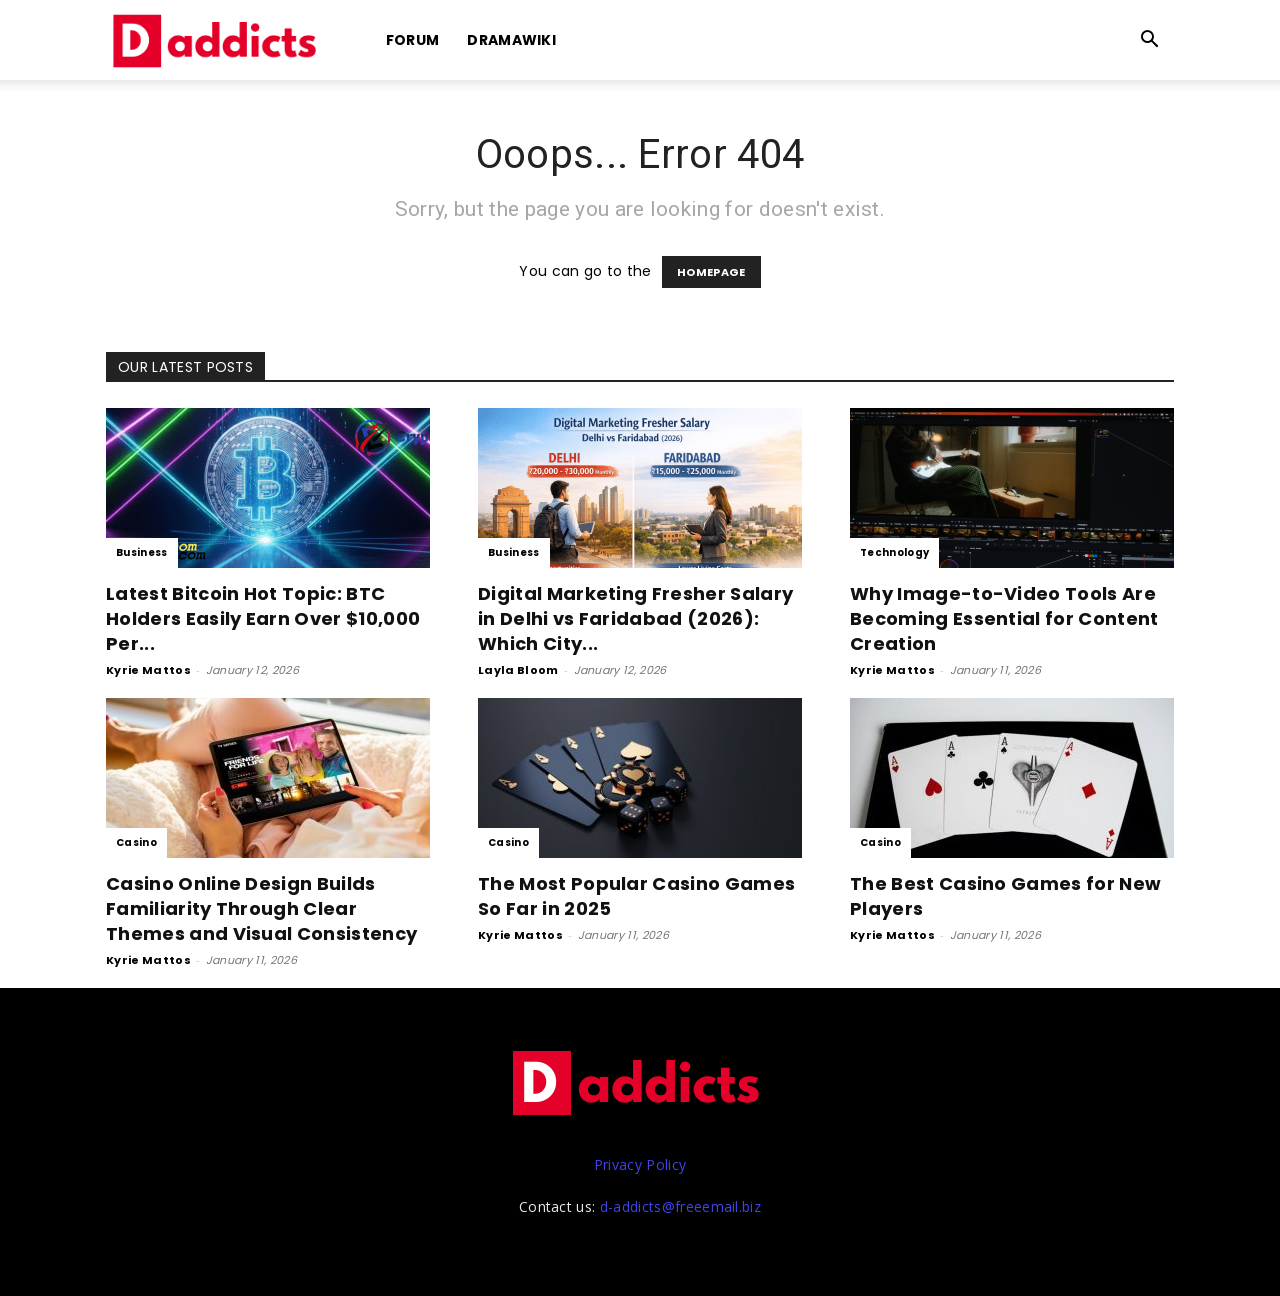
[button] (1150, 41)
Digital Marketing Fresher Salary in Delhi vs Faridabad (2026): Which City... (635, 618)
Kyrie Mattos (148, 670)
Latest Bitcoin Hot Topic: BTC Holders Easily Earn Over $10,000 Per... (263, 618)
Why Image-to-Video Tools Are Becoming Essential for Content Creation (1004, 618)
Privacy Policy (640, 1164)
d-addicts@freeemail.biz (680, 1206)
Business (142, 552)
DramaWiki (511, 40)
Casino (136, 842)
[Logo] (218, 40)
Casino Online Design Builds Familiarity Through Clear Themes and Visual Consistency (261, 908)
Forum (413, 40)
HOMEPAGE (711, 272)
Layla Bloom (518, 670)
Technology (894, 552)
